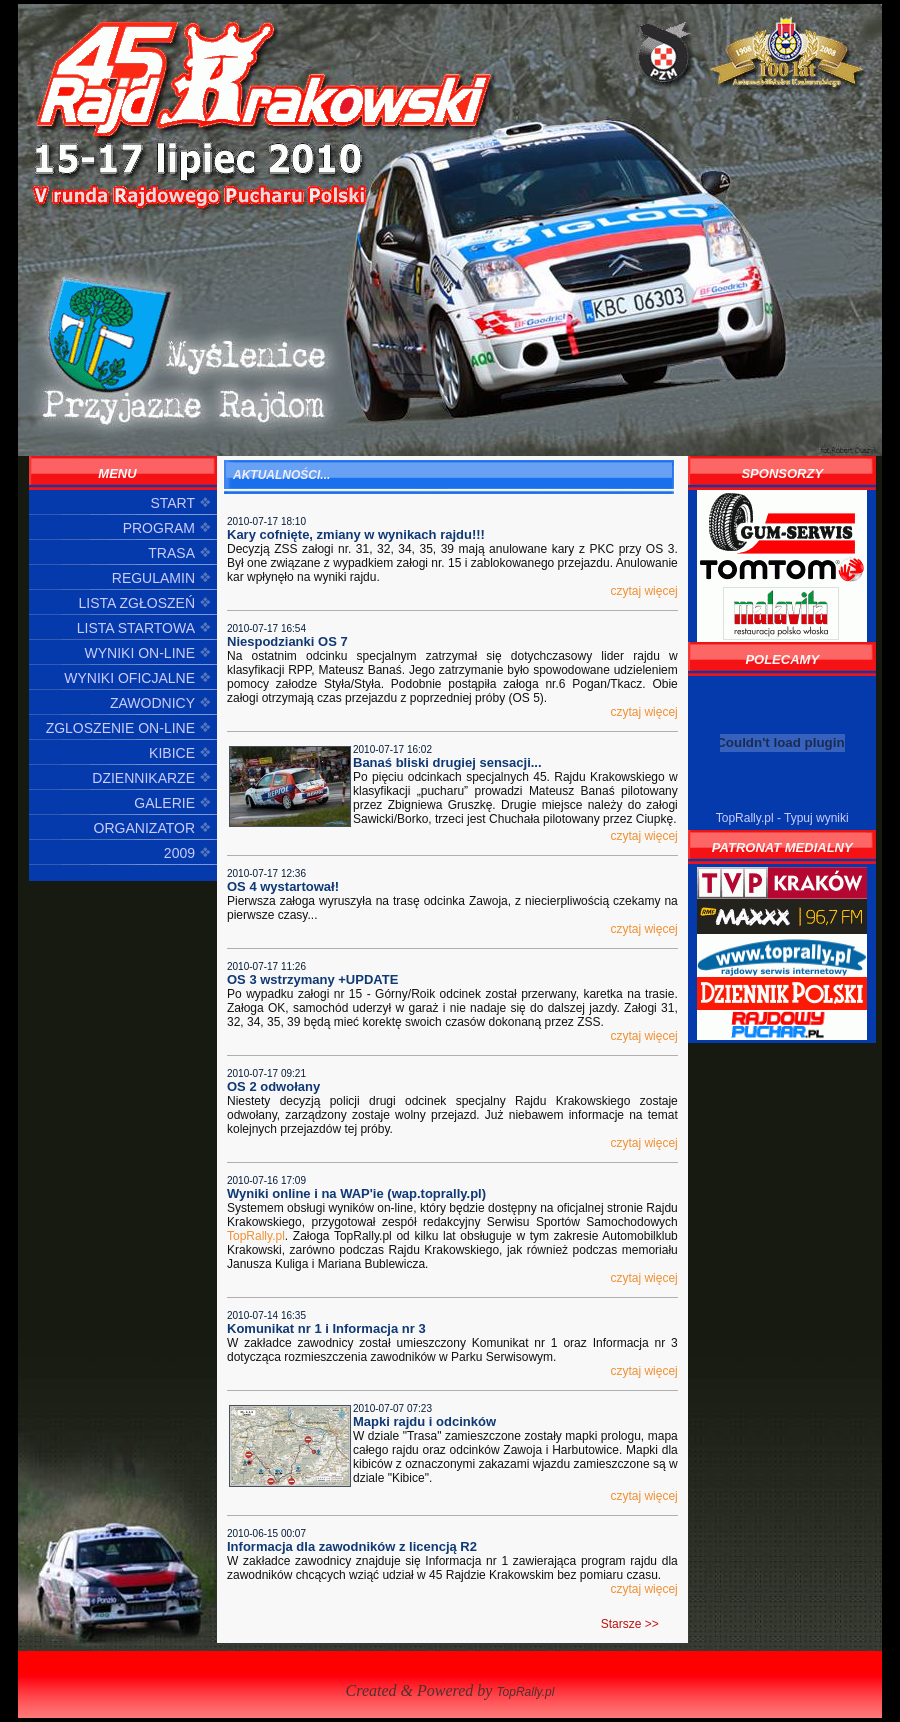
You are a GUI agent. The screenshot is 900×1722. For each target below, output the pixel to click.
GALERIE (164, 803)
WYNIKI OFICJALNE (129, 678)
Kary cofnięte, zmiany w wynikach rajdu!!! (356, 534)
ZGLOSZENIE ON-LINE (120, 728)
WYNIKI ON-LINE (140, 653)
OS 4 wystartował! (283, 886)
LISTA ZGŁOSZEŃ (137, 603)
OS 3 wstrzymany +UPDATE (312, 979)
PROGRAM (159, 528)
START (172, 503)
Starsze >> (630, 1624)
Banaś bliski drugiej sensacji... (447, 762)
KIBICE (172, 753)
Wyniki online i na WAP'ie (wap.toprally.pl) (356, 1193)
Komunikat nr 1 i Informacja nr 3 (326, 1328)
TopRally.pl (256, 1236)
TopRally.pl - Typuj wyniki (782, 818)
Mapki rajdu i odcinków (424, 1421)
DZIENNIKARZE (143, 778)
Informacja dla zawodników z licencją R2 (352, 1546)
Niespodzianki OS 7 (287, 641)
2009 (179, 853)
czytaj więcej (643, 591)
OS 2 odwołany (273, 1086)
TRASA (171, 553)
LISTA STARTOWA (136, 628)
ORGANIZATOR (144, 828)
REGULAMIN (153, 578)
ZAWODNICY (152, 703)
